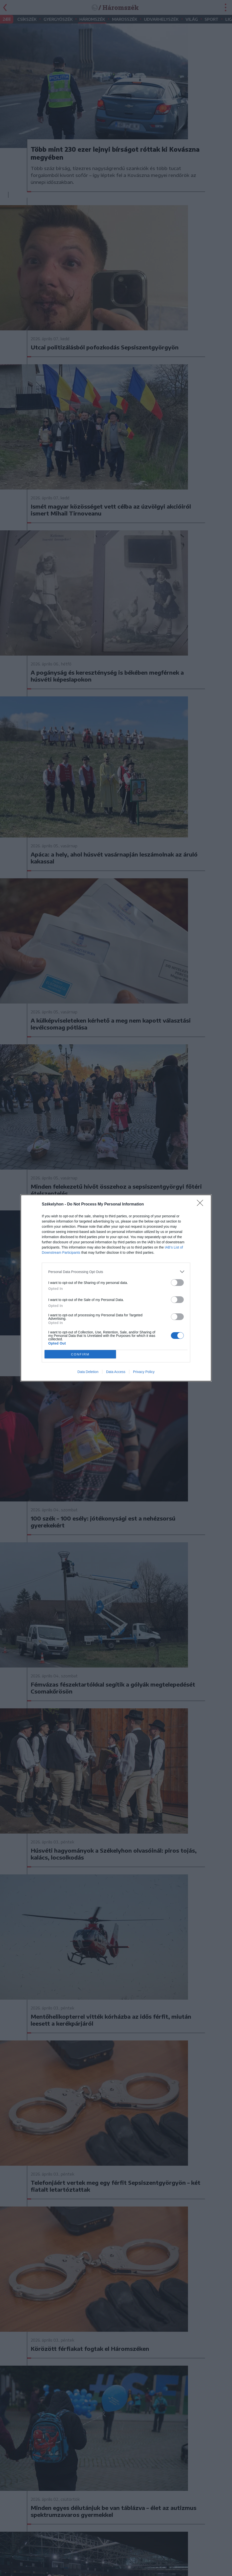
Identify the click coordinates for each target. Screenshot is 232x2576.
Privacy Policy (144, 1372)
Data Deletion (87, 1372)
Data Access (115, 1372)
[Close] (201, 1204)
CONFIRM (80, 1354)
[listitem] (116, 1271)
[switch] (177, 1282)
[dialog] (116, 1288)
